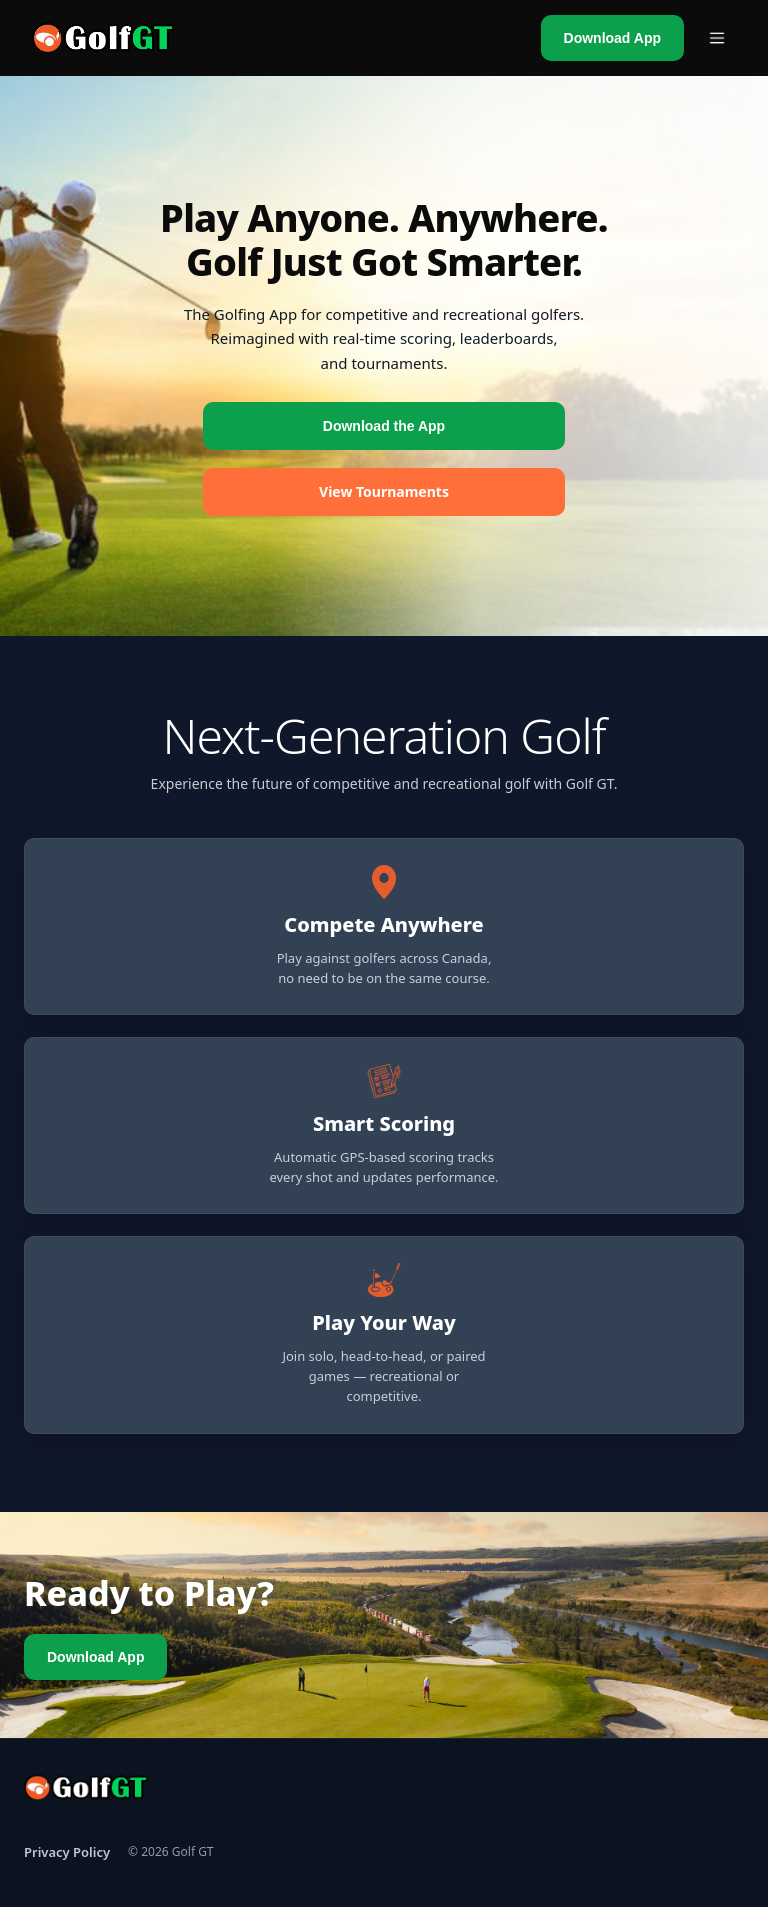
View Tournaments (384, 491)
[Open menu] (717, 38)
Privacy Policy (67, 1852)
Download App (612, 38)
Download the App (384, 426)
